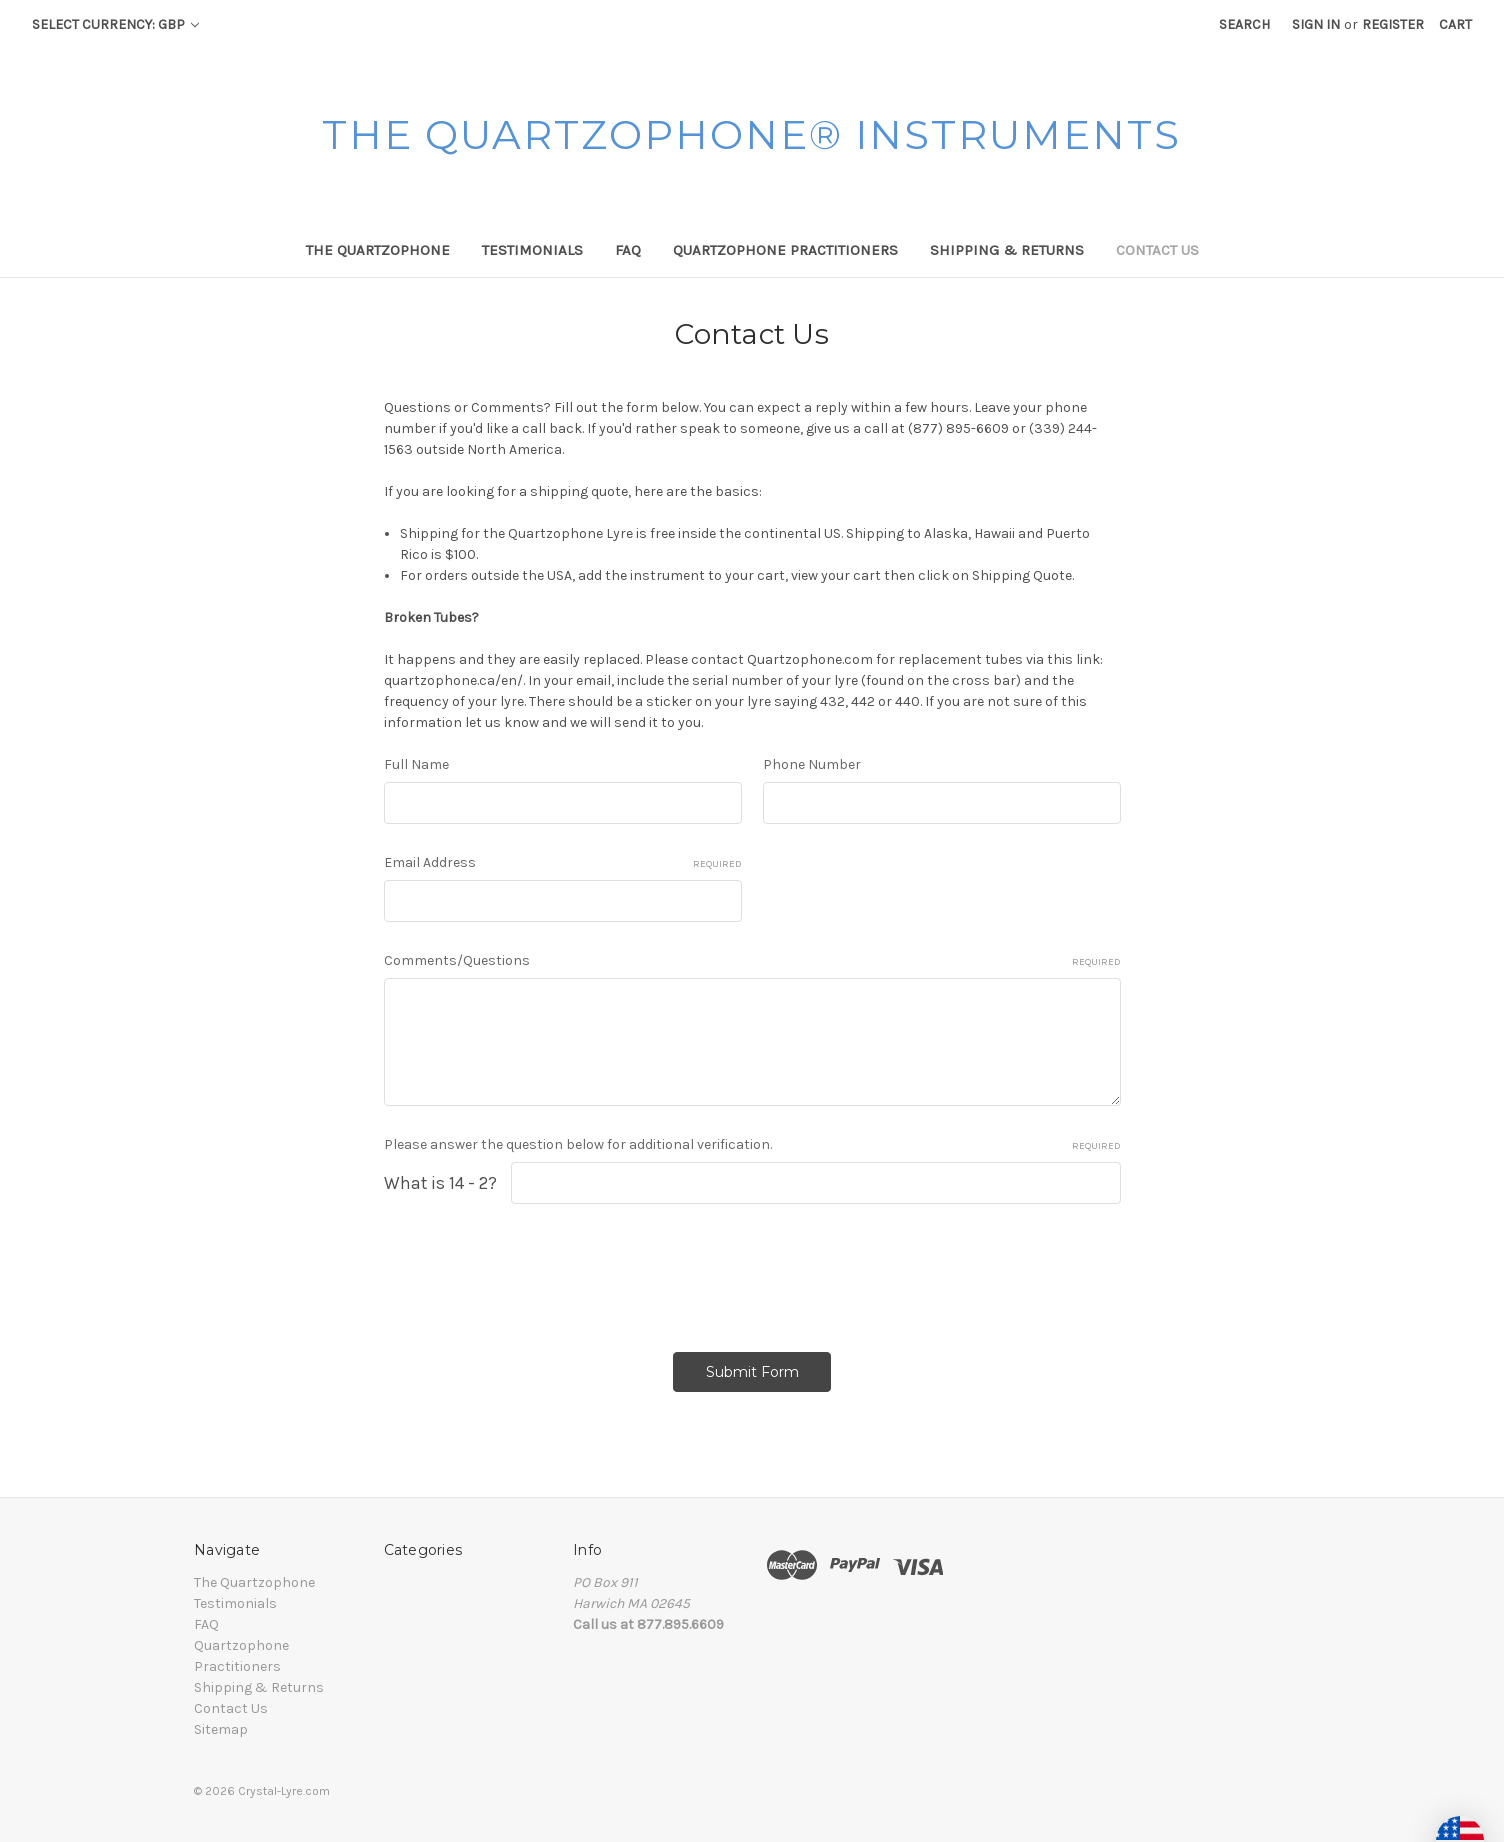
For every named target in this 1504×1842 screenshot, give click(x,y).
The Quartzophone (378, 250)
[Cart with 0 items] (1455, 24)
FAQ (628, 250)
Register (1393, 24)
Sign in (1316, 24)
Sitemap (221, 1729)
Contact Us (1157, 250)
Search (1244, 24)
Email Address (563, 863)
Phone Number (812, 764)
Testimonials (532, 250)
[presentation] (536, 1271)
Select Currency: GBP (115, 24)
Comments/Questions (752, 961)
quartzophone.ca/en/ (453, 680)
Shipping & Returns (1007, 250)
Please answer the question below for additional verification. (752, 1145)
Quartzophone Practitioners (785, 250)
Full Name (416, 764)
